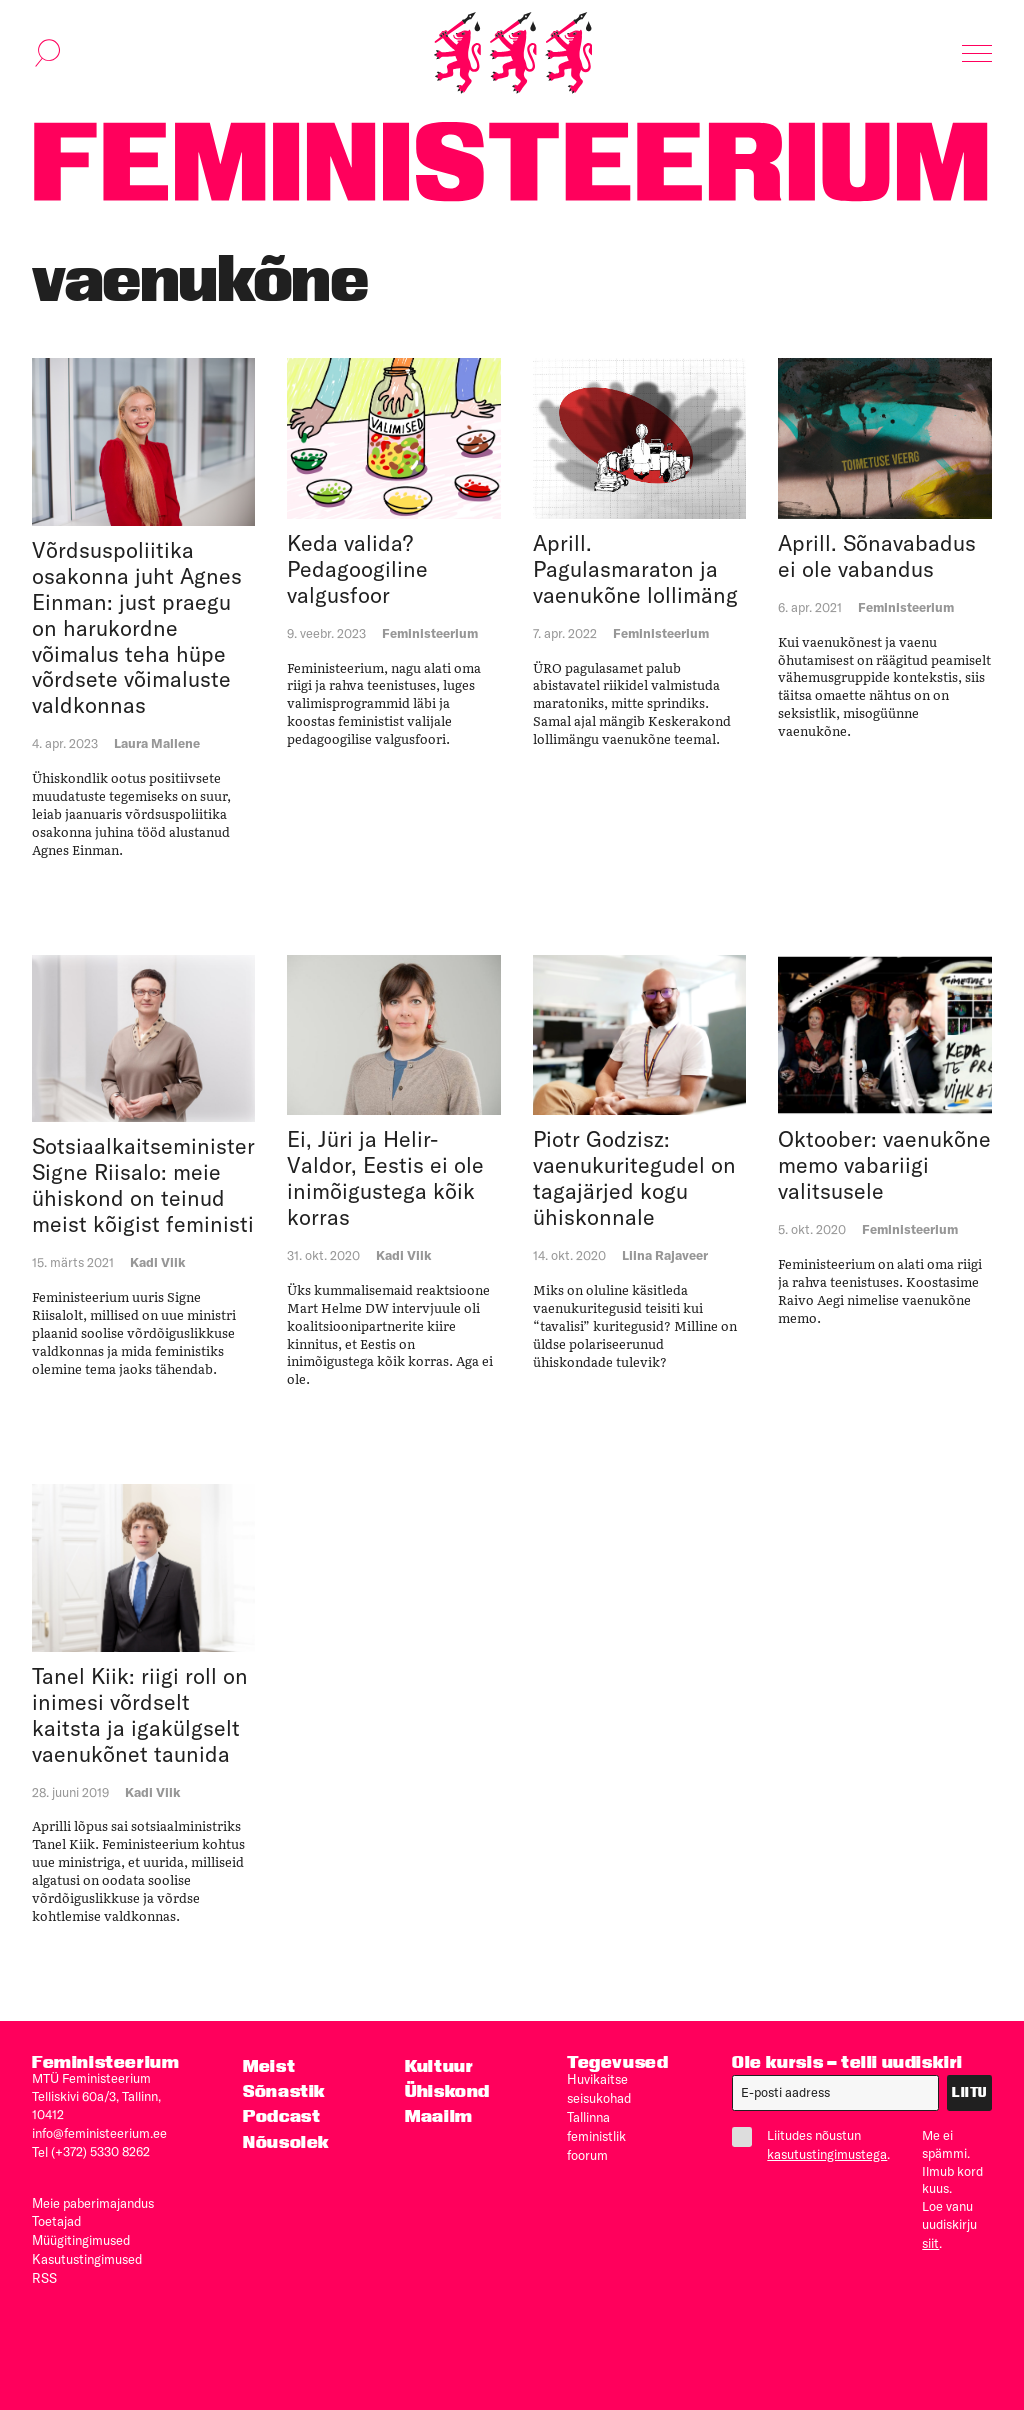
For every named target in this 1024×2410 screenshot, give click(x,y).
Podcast (281, 2116)
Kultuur (439, 2066)
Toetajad (56, 2218)
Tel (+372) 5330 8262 (91, 2151)
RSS (44, 2272)
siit (930, 2243)
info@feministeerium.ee (99, 2133)
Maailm (439, 2116)
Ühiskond (447, 2091)
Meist (269, 2066)
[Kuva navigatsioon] (977, 54)
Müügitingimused (81, 2236)
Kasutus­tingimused (87, 2254)
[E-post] (835, 2094)
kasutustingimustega (827, 2154)
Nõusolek (286, 2141)
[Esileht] (513, 53)
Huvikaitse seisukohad (599, 2088)
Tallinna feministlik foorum (596, 2133)
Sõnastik (284, 2091)
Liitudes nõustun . (811, 2145)
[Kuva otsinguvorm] (48, 54)
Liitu (969, 2093)
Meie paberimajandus (93, 2200)
